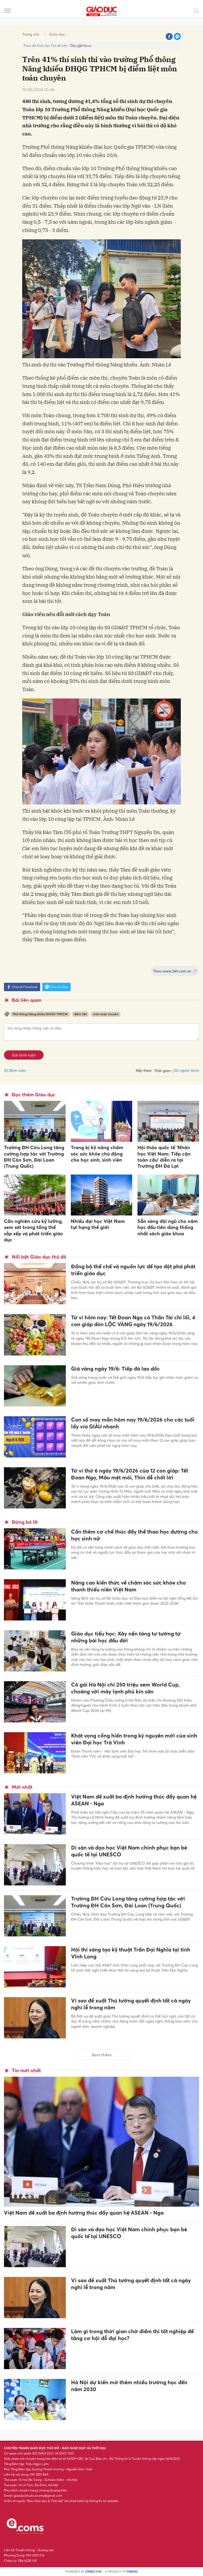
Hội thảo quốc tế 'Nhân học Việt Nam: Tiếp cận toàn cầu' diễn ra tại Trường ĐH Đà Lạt (164, 1157)
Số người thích (186, 1070)
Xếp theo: (144, 1070)
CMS (93, 2571)
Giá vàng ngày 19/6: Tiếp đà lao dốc (115, 1369)
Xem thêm (101, 2054)
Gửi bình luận (24, 1055)
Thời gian (162, 1070)
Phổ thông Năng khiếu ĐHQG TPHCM (40, 1014)
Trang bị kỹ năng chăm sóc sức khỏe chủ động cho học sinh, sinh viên (97, 1154)
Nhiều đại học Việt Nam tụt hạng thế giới (98, 1224)
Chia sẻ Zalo (56, 987)
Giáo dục (57, 34)
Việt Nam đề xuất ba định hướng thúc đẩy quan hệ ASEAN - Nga (84, 2213)
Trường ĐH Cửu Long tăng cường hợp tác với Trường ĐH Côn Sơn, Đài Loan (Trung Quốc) (34, 1157)
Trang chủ (30, 34)
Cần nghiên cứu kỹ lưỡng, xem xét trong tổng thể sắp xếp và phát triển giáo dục (33, 1230)
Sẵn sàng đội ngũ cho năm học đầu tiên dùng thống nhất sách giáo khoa (167, 1227)
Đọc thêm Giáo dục (34, 1094)
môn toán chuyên (105, 1014)
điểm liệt (80, 1014)
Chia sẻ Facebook (22, 987)
